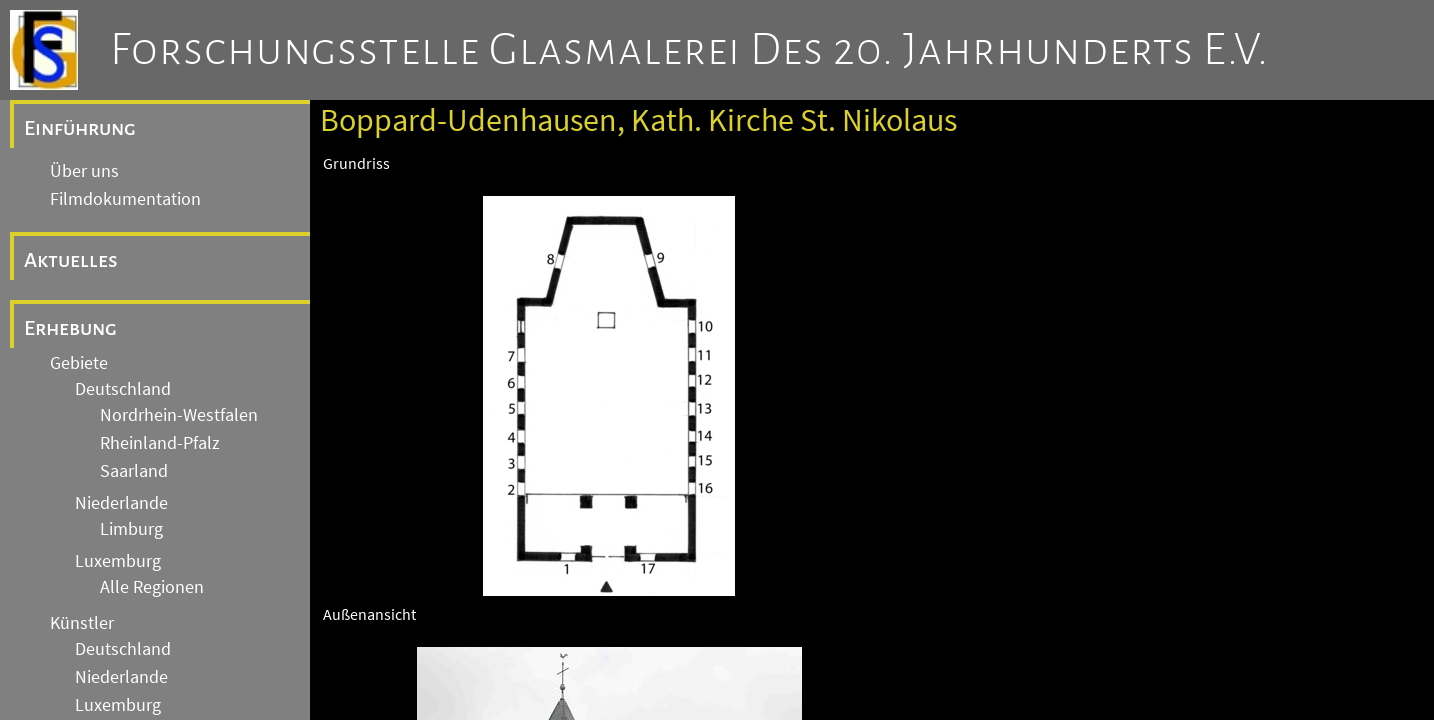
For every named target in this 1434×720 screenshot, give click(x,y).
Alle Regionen (152, 587)
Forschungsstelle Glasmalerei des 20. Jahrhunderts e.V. (689, 50)
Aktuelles (71, 260)
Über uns (84, 171)
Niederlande (121, 503)
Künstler (82, 623)
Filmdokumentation (125, 199)
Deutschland (123, 389)
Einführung (80, 128)
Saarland (134, 471)
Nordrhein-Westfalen (179, 415)
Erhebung (70, 328)
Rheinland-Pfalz (160, 443)
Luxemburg (118, 561)
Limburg (131, 529)
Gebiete (79, 363)
